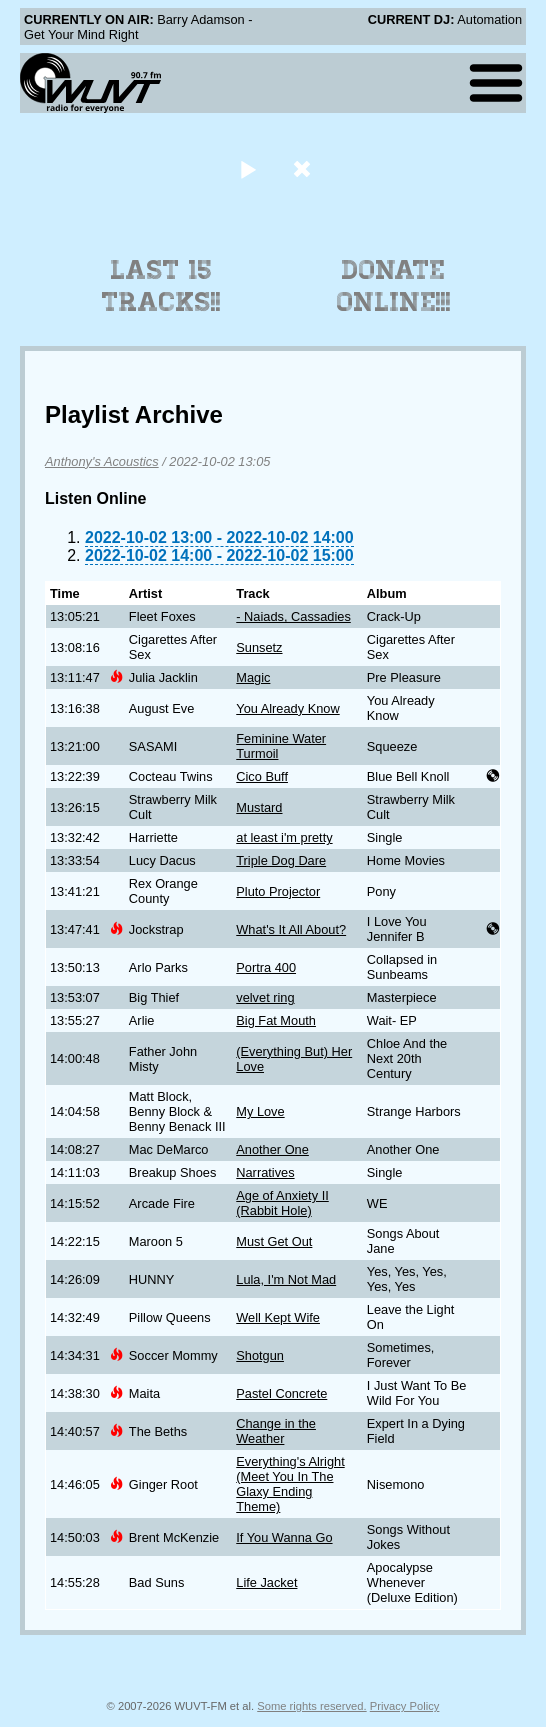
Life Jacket (266, 1582)
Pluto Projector (278, 891)
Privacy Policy (405, 1706)
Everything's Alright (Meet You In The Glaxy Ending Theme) (290, 1484)
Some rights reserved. (311, 1706)
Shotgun (260, 1355)
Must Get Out (274, 1241)
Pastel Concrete (281, 1393)
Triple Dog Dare (281, 860)
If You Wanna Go (284, 1537)
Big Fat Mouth (276, 1020)
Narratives (265, 1172)
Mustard (259, 807)
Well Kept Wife (278, 1317)
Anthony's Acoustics (102, 461)
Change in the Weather (276, 1431)
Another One (272, 1149)
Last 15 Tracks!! (161, 286)
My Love (260, 1111)
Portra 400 (266, 967)
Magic (253, 677)
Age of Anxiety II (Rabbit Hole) (282, 1203)
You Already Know (287, 708)
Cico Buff (262, 776)
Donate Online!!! (394, 286)
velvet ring (265, 997)
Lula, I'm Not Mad (286, 1279)
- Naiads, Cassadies (293, 616)
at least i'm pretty (284, 837)
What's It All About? (291, 929)
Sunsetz (259, 647)
